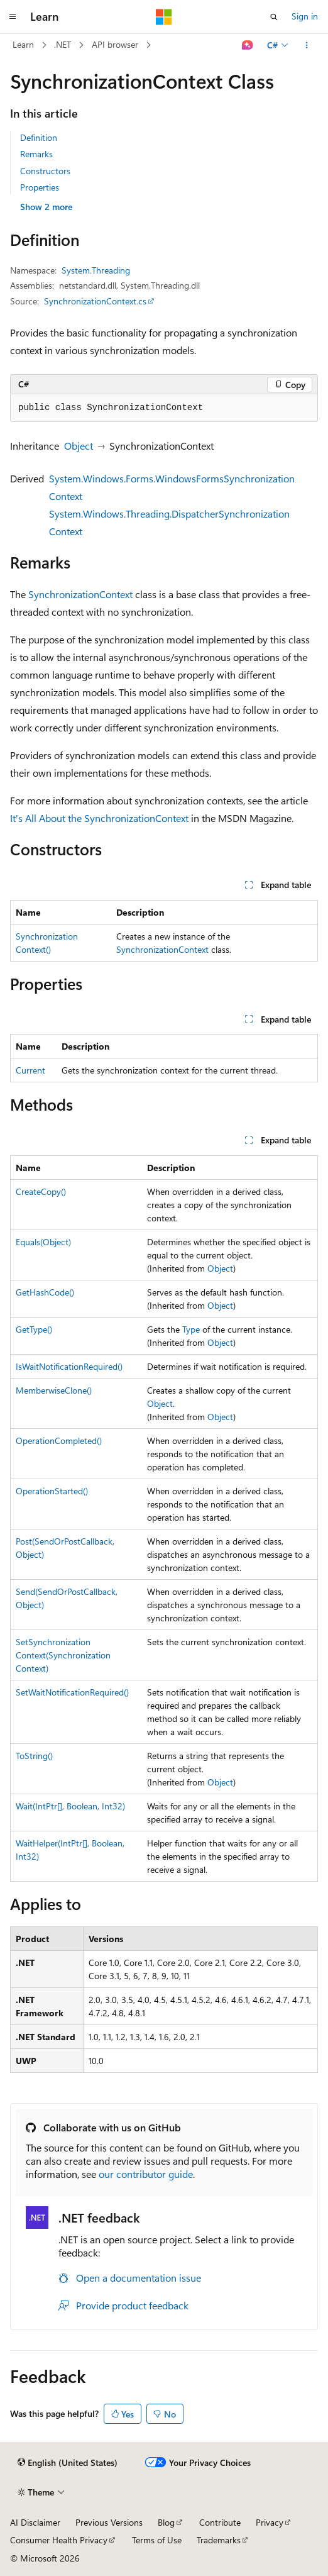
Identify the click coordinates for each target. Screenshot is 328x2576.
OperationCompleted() (59, 1440)
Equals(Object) (43, 1242)
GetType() (34, 1329)
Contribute (220, 2522)
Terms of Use (157, 2540)
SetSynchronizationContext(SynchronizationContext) (63, 1655)
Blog (166, 2522)
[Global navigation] (12, 17)
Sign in (305, 16)
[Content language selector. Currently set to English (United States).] (67, 2463)
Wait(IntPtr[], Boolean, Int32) (70, 1806)
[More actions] (307, 45)
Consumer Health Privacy (58, 2540)
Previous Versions (109, 2522)
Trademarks (219, 2540)
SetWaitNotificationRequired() (72, 1692)
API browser (115, 44)
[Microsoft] (164, 17)
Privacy (269, 2522)
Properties (39, 187)
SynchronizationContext (80, 594)
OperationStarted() (52, 1491)
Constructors (45, 171)
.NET (62, 44)
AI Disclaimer (35, 2522)
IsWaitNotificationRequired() (69, 1366)
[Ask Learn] (248, 45)
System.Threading (96, 270)
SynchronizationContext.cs (95, 301)
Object (78, 445)
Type (191, 1329)
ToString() (34, 1756)
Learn (23, 44)
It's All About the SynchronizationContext (99, 817)
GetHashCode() (45, 1292)
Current (30, 1070)
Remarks (36, 154)
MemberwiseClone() (54, 1390)
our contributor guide (146, 2173)
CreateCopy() (41, 1191)
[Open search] (274, 17)
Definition (38, 137)
